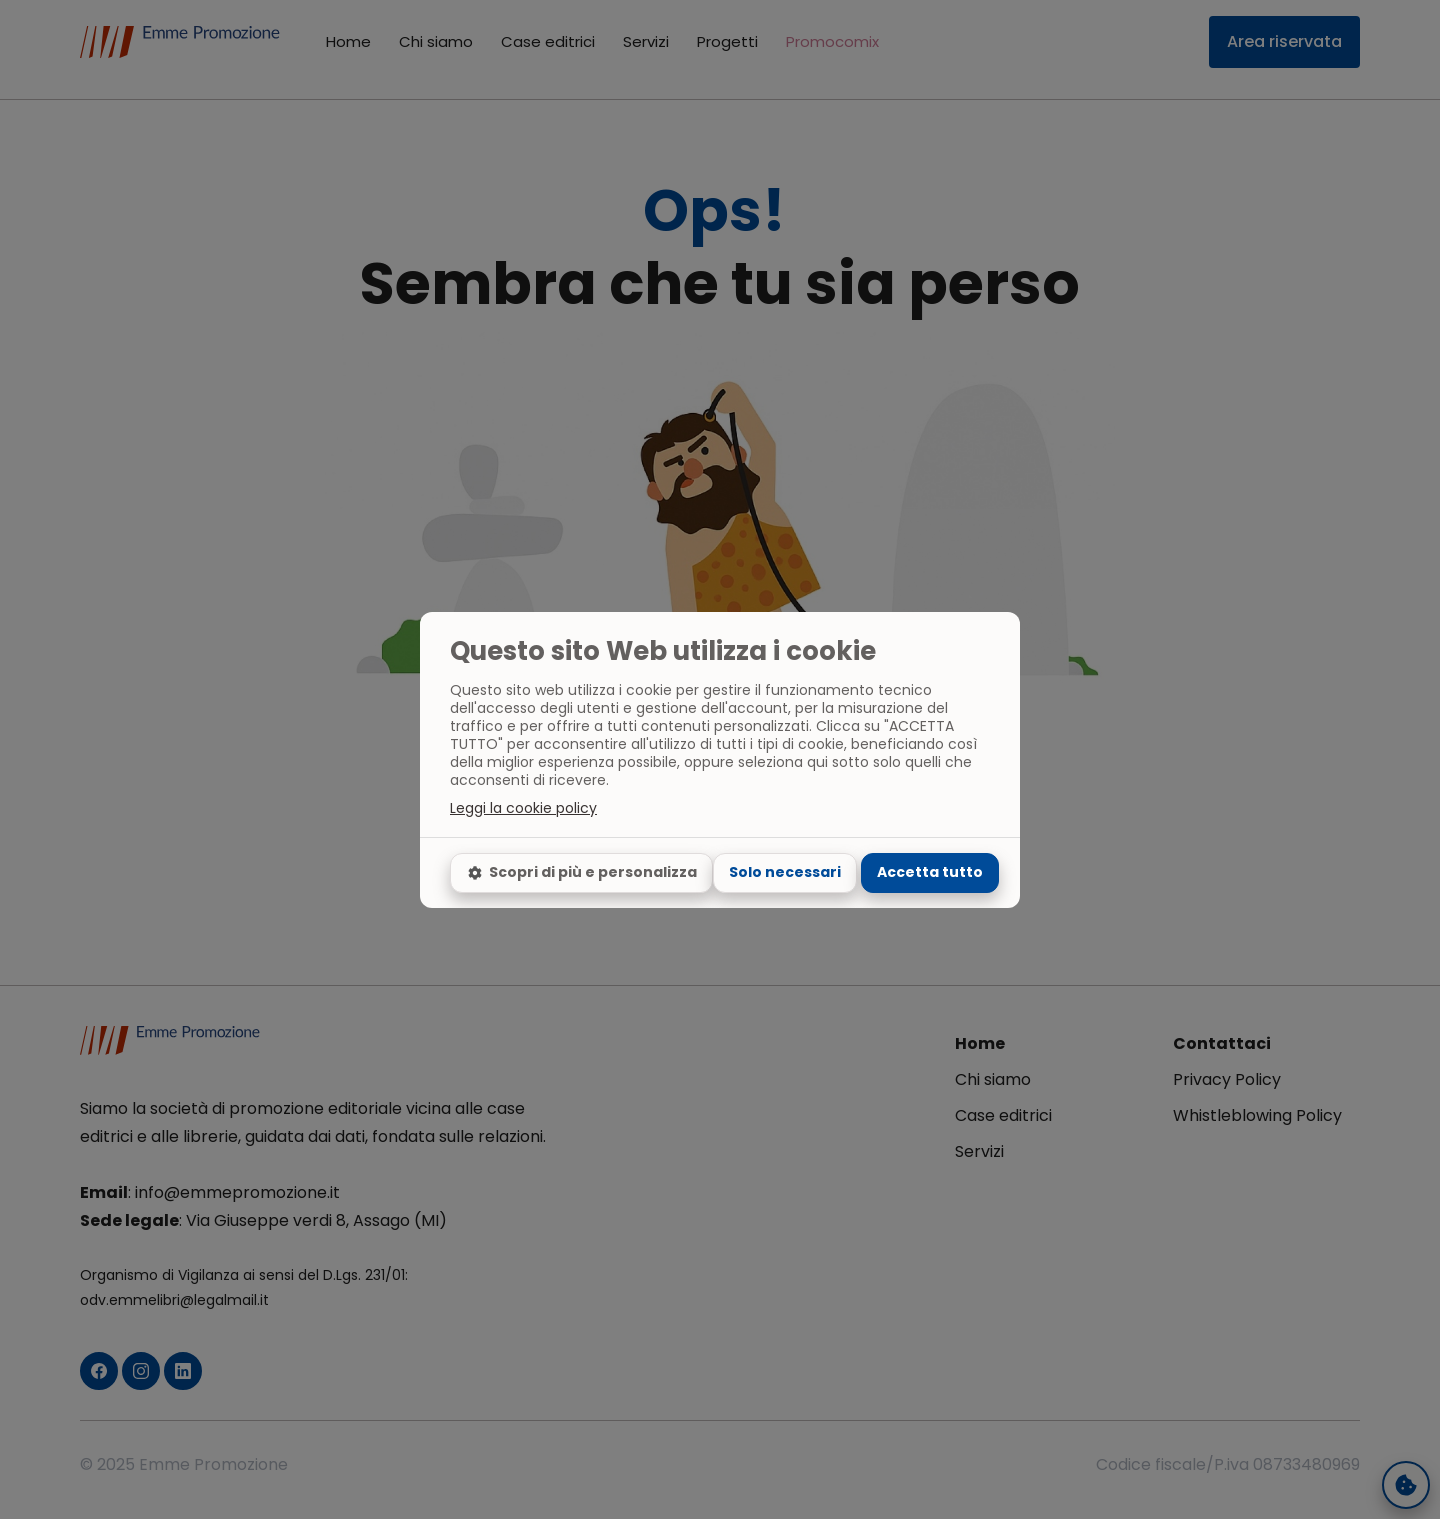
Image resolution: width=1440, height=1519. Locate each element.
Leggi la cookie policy (523, 808)
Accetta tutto (930, 872)
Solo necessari (785, 872)
